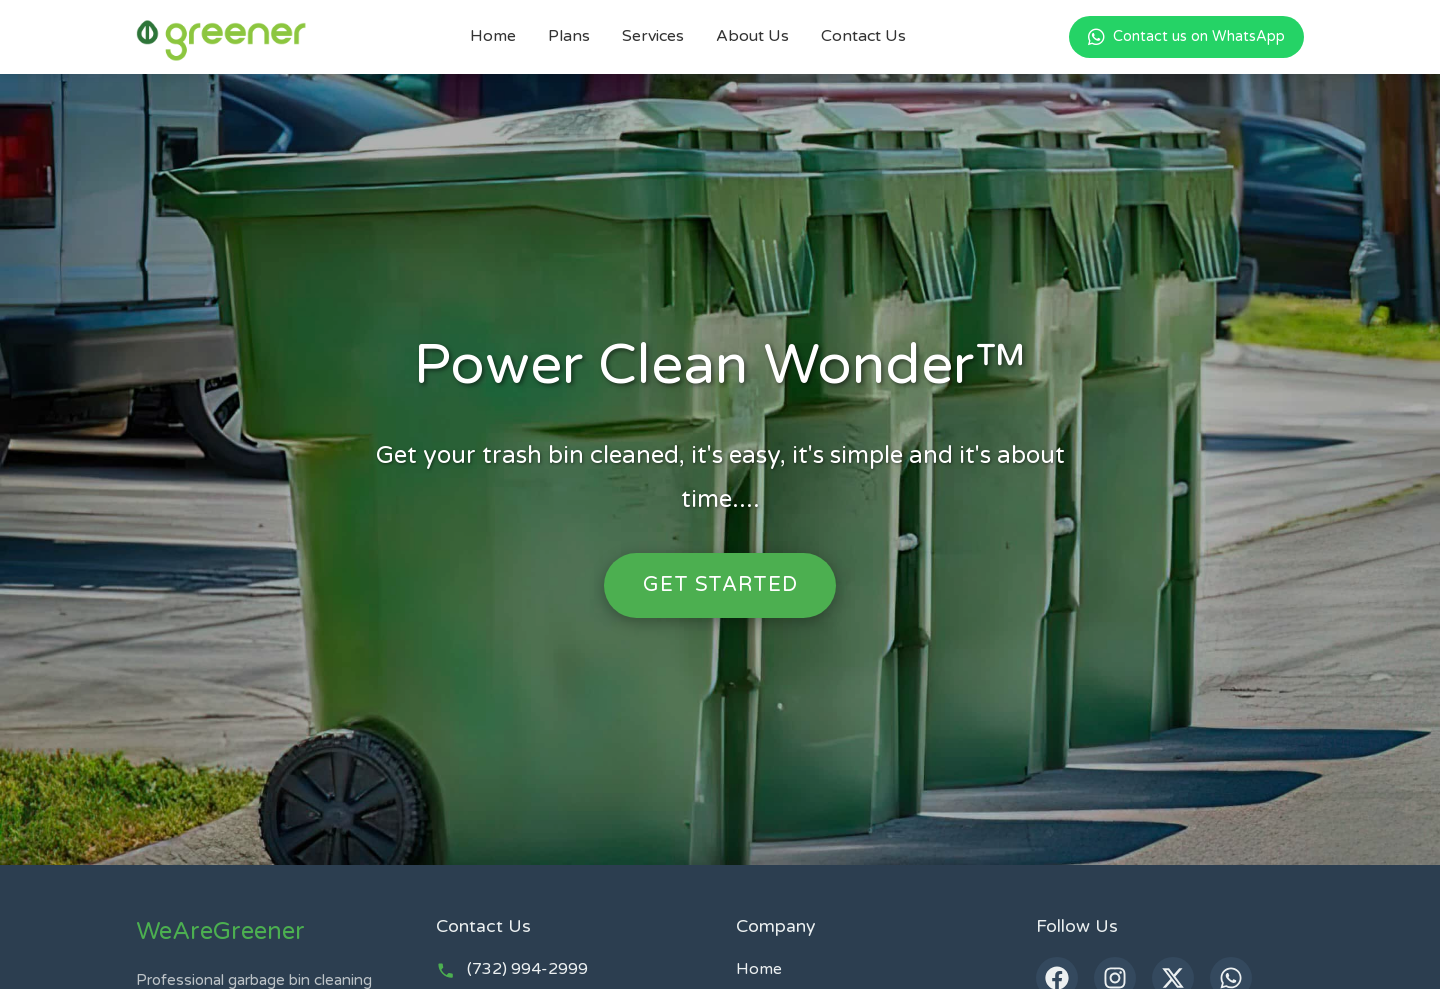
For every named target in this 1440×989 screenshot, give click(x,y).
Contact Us (863, 36)
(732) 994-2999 (527, 969)
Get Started (720, 584)
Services (653, 36)
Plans (569, 36)
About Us (752, 36)
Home (493, 36)
